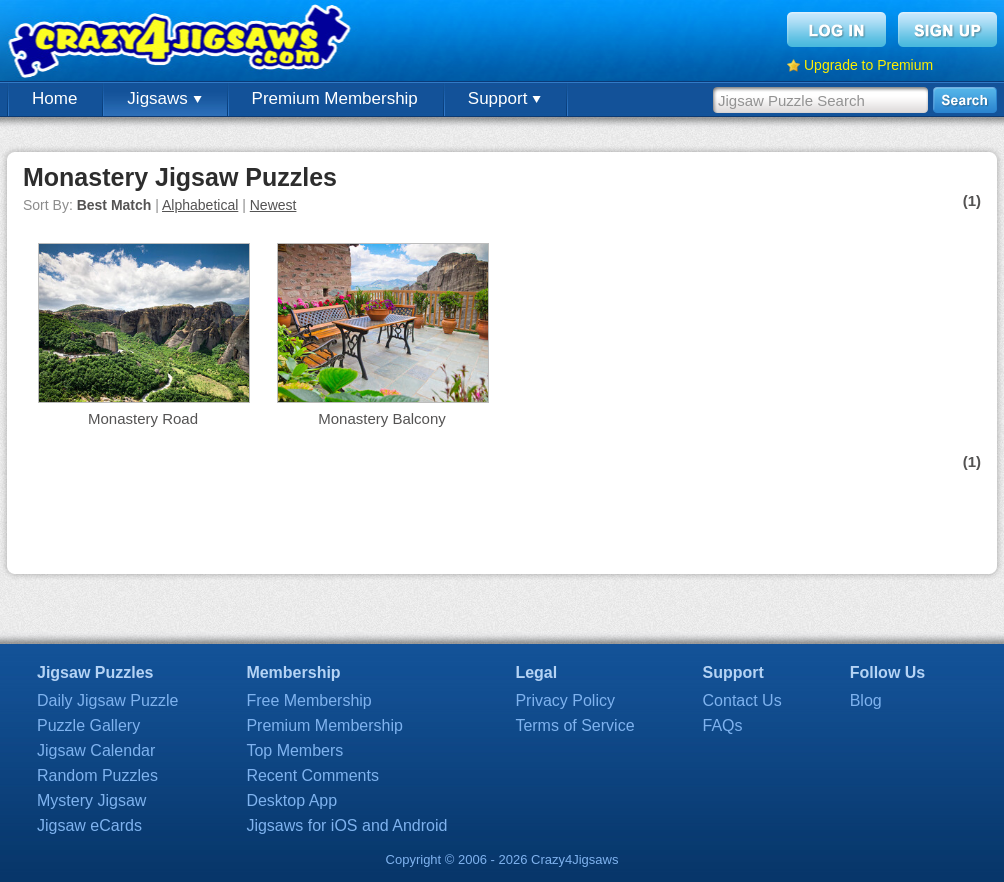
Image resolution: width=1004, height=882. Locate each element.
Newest (273, 205)
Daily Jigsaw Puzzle (107, 700)
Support (504, 98)
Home (54, 98)
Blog (866, 700)
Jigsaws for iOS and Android (346, 825)
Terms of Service (574, 725)
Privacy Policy (565, 700)
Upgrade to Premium (868, 65)
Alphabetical (200, 205)
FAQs (723, 725)
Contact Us (742, 700)
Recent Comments (312, 775)
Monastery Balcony (382, 418)
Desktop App (291, 800)
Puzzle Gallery (88, 725)
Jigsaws (164, 98)
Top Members (294, 750)
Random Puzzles (97, 775)
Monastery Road (143, 418)
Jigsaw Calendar (96, 750)
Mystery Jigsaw (91, 800)
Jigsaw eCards (89, 825)
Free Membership (308, 700)
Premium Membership (335, 98)
